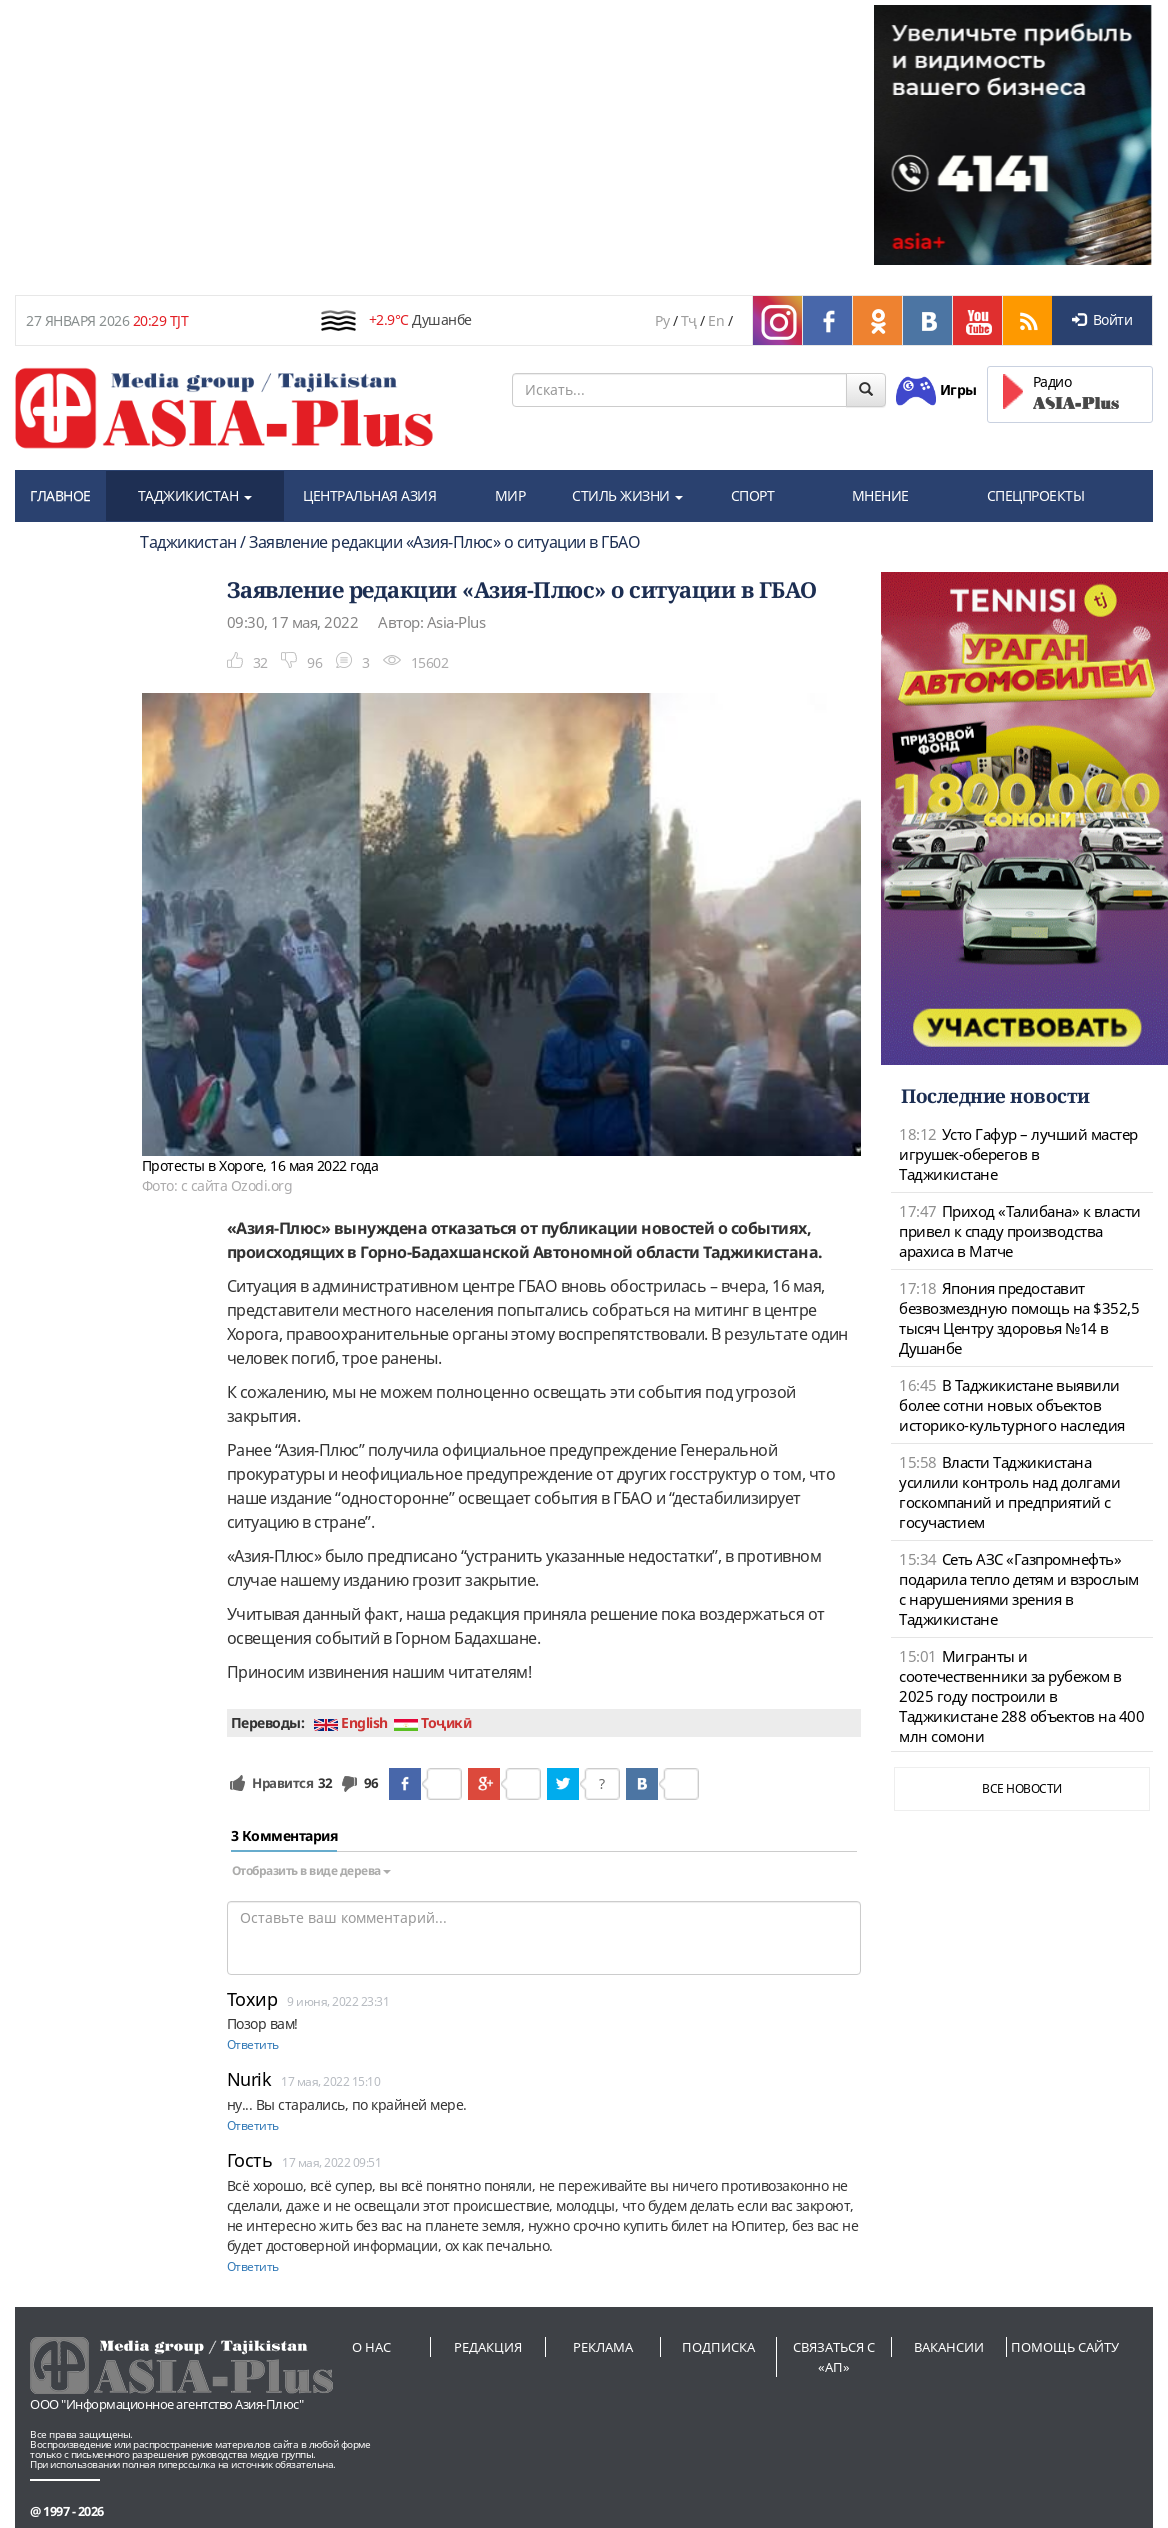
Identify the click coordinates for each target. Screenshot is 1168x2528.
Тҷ (689, 320)
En (716, 320)
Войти (1102, 319)
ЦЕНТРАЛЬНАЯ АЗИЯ (369, 495)
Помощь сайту (1065, 2347)
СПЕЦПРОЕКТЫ (1036, 495)
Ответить (253, 2044)
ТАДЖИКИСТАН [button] (195, 495)
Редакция (488, 2347)
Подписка (718, 2347)
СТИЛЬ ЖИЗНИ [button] (627, 495)
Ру (662, 320)
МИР (510, 495)
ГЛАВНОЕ (60, 495)
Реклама (603, 2347)
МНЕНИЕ (880, 495)
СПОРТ (753, 495)
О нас (371, 2347)
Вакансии (949, 2347)
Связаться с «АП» (834, 2357)
